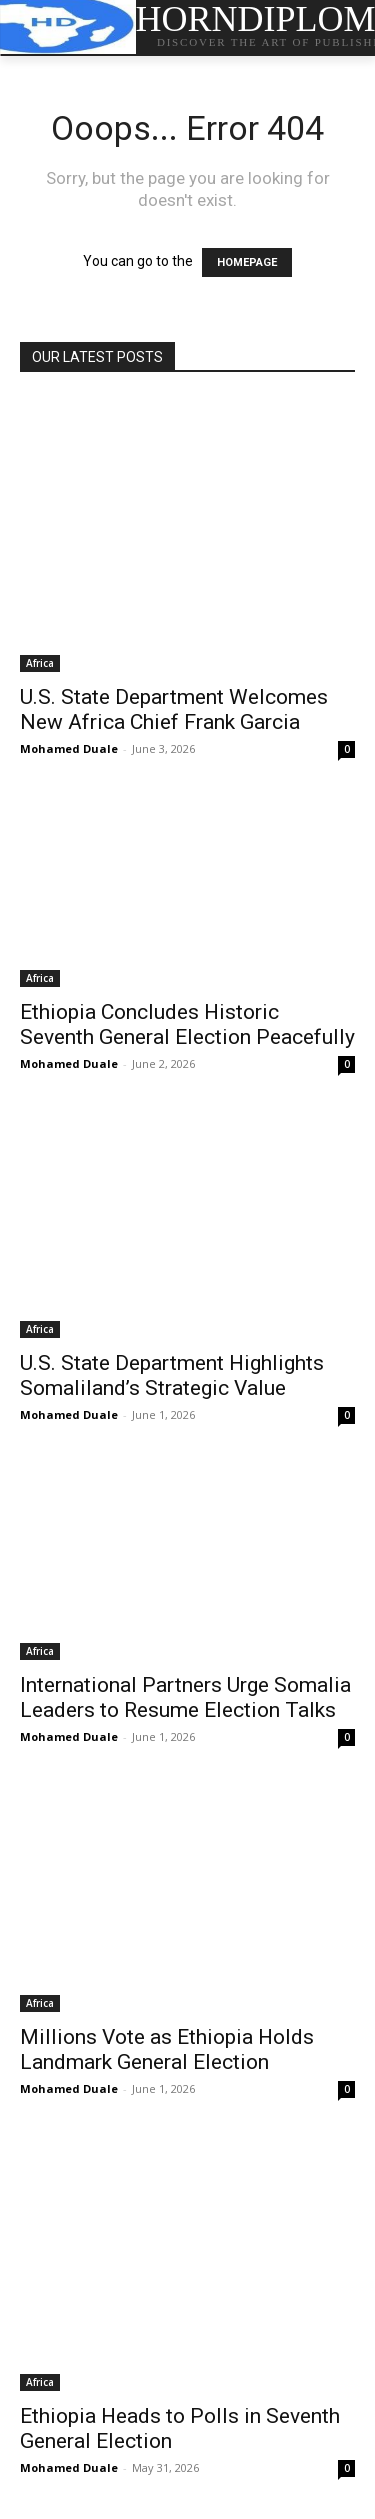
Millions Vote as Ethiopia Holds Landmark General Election (167, 2049)
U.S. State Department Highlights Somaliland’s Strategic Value (172, 1375)
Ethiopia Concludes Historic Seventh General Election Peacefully (187, 1024)
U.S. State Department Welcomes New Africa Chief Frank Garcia (174, 709)
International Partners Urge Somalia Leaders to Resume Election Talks (185, 1697)
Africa (40, 663)
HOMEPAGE (247, 262)
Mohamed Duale (69, 748)
